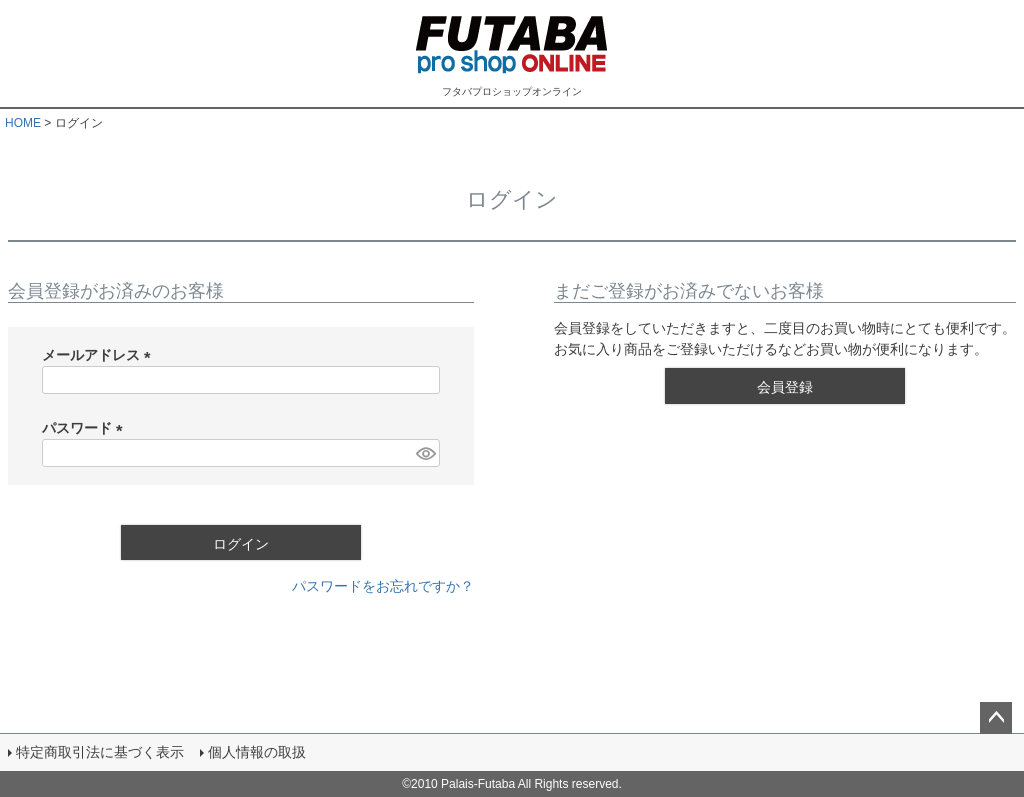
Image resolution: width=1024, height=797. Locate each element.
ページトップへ (996, 718)
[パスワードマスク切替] (425, 453)
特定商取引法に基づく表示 (100, 752)
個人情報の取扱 (257, 752)
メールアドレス (100, 355)
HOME (23, 123)
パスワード (86, 428)
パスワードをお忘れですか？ (383, 586)
